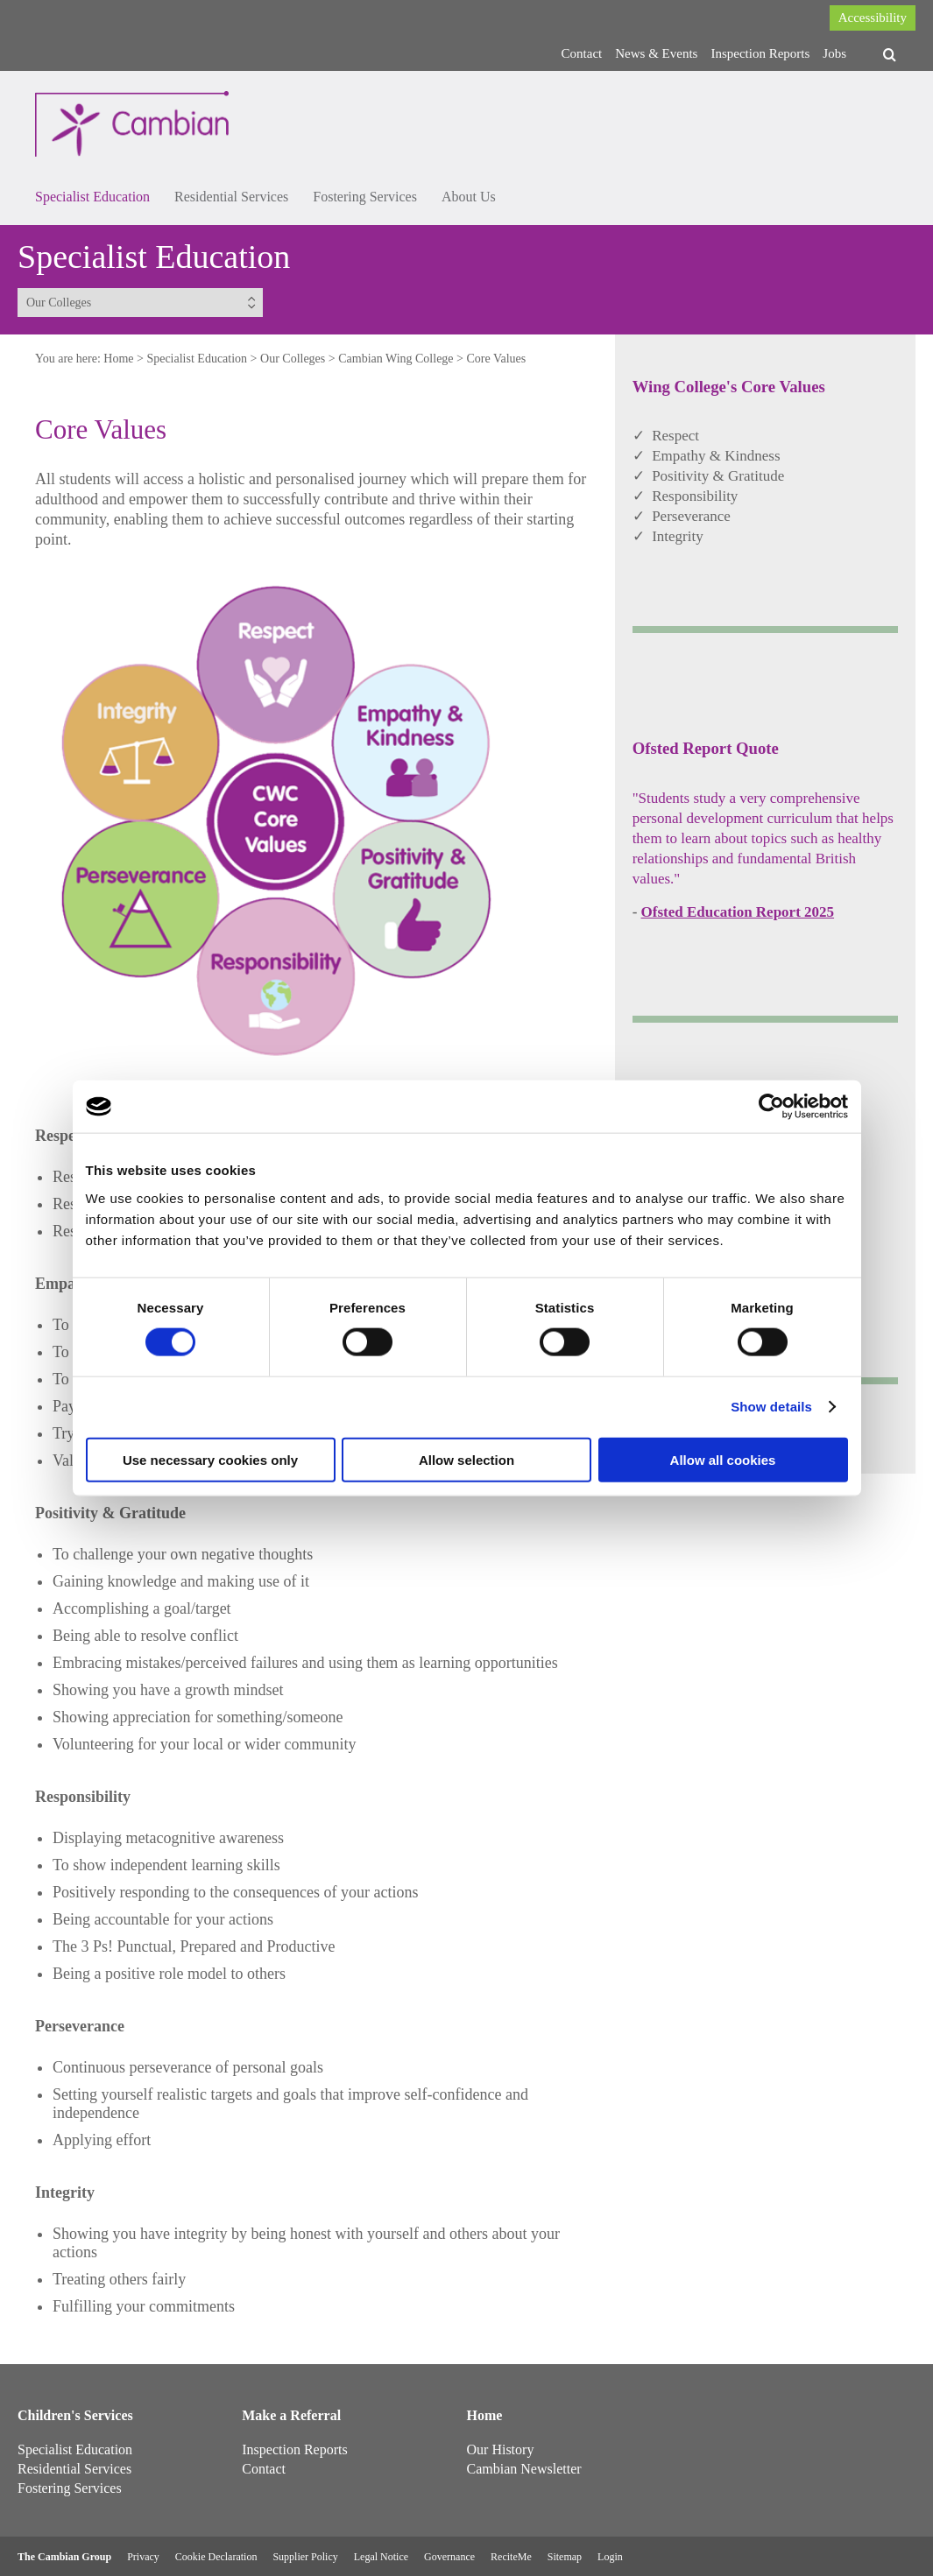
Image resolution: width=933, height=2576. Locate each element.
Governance (449, 2557)
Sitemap (565, 2557)
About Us (469, 196)
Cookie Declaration (216, 2557)
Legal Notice (381, 2557)
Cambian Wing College (395, 358)
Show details (771, 1406)
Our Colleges (292, 358)
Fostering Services (365, 196)
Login (610, 2557)
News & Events (656, 53)
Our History (500, 2449)
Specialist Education (92, 196)
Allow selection (466, 1459)
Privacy (143, 2557)
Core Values (496, 358)
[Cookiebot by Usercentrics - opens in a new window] (771, 1107)
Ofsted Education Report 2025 (738, 912)
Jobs (834, 53)
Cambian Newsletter (524, 2468)
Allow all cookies (723, 1459)
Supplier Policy (304, 2557)
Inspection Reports (759, 53)
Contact (582, 53)
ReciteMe (511, 2557)
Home (118, 358)
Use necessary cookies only (210, 1459)
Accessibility (872, 18)
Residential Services (231, 196)
